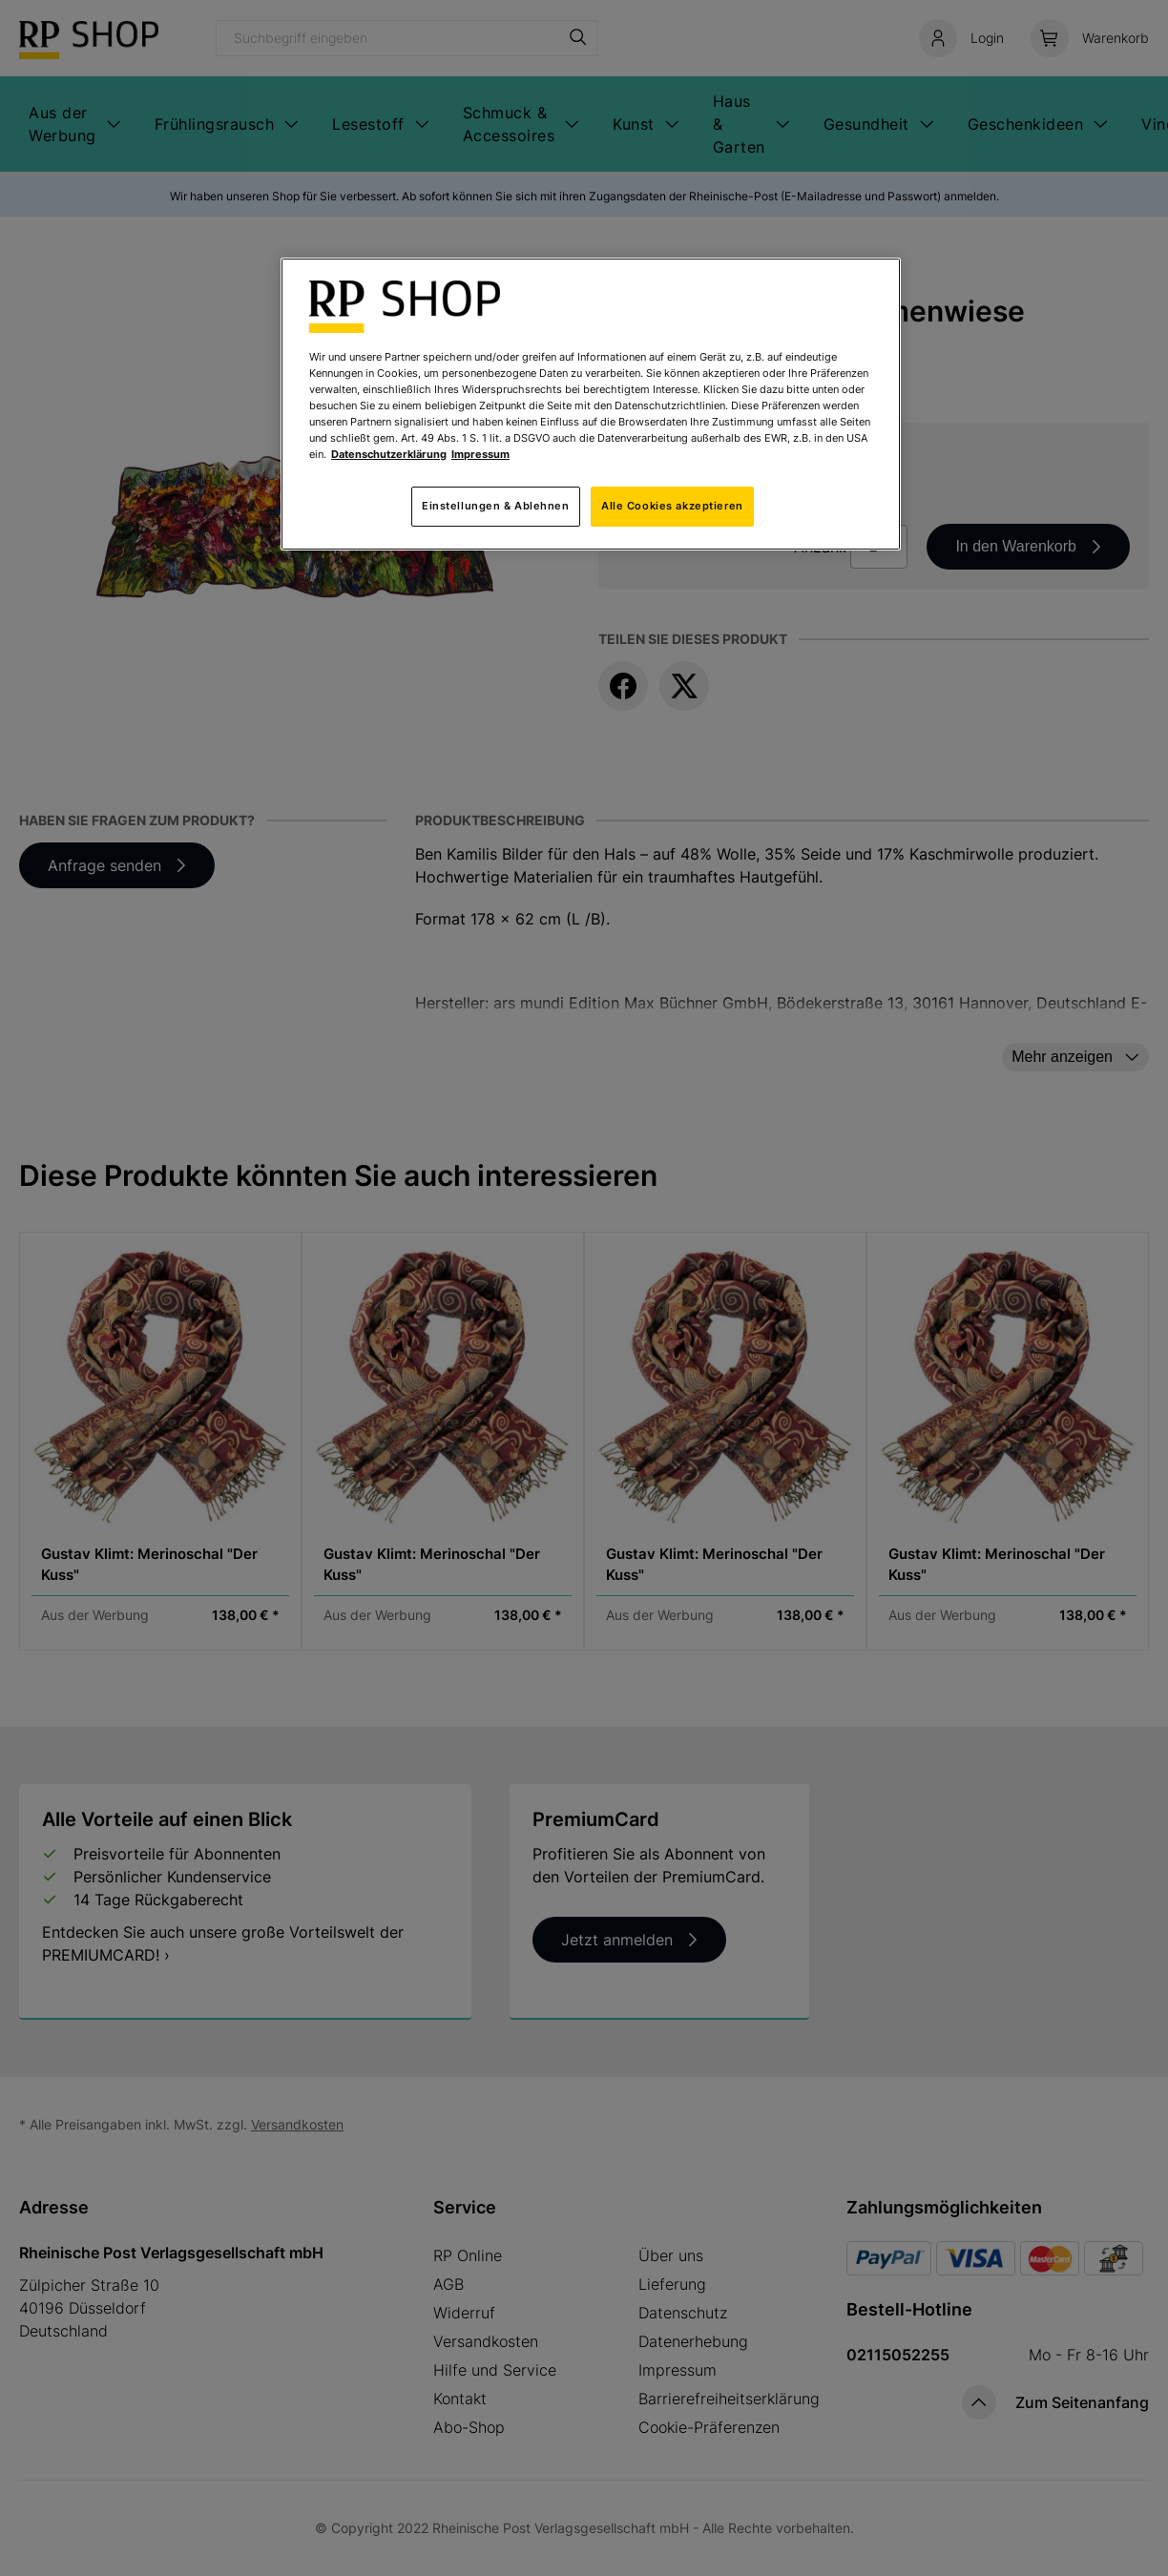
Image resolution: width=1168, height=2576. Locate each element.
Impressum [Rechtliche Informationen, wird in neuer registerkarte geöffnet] (480, 454)
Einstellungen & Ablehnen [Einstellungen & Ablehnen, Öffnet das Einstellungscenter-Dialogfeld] (496, 505)
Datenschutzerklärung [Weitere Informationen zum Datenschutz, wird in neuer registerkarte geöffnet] (389, 454)
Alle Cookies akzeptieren (672, 505)
